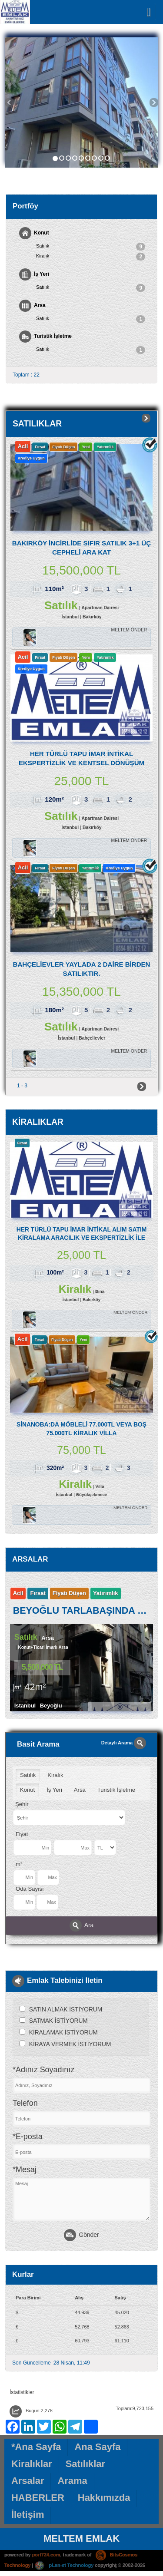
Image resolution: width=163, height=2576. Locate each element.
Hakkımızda (104, 2498)
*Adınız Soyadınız (43, 2070)
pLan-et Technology (63, 2566)
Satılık (90, 247)
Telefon (25, 2104)
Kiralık (90, 257)
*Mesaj (25, 2170)
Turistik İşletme (45, 336)
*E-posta (28, 2137)
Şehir (22, 1805)
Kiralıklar (31, 2464)
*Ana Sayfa (36, 2447)
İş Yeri (34, 274)
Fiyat (22, 1835)
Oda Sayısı (30, 1889)
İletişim (27, 2515)
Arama (72, 2481)
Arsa (32, 306)
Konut (34, 233)
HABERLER (37, 2498)
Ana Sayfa (97, 2447)
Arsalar (27, 2481)
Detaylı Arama (123, 1743)
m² (19, 1865)
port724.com (46, 2555)
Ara (82, 1926)
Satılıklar (85, 2464)
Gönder (81, 2236)
